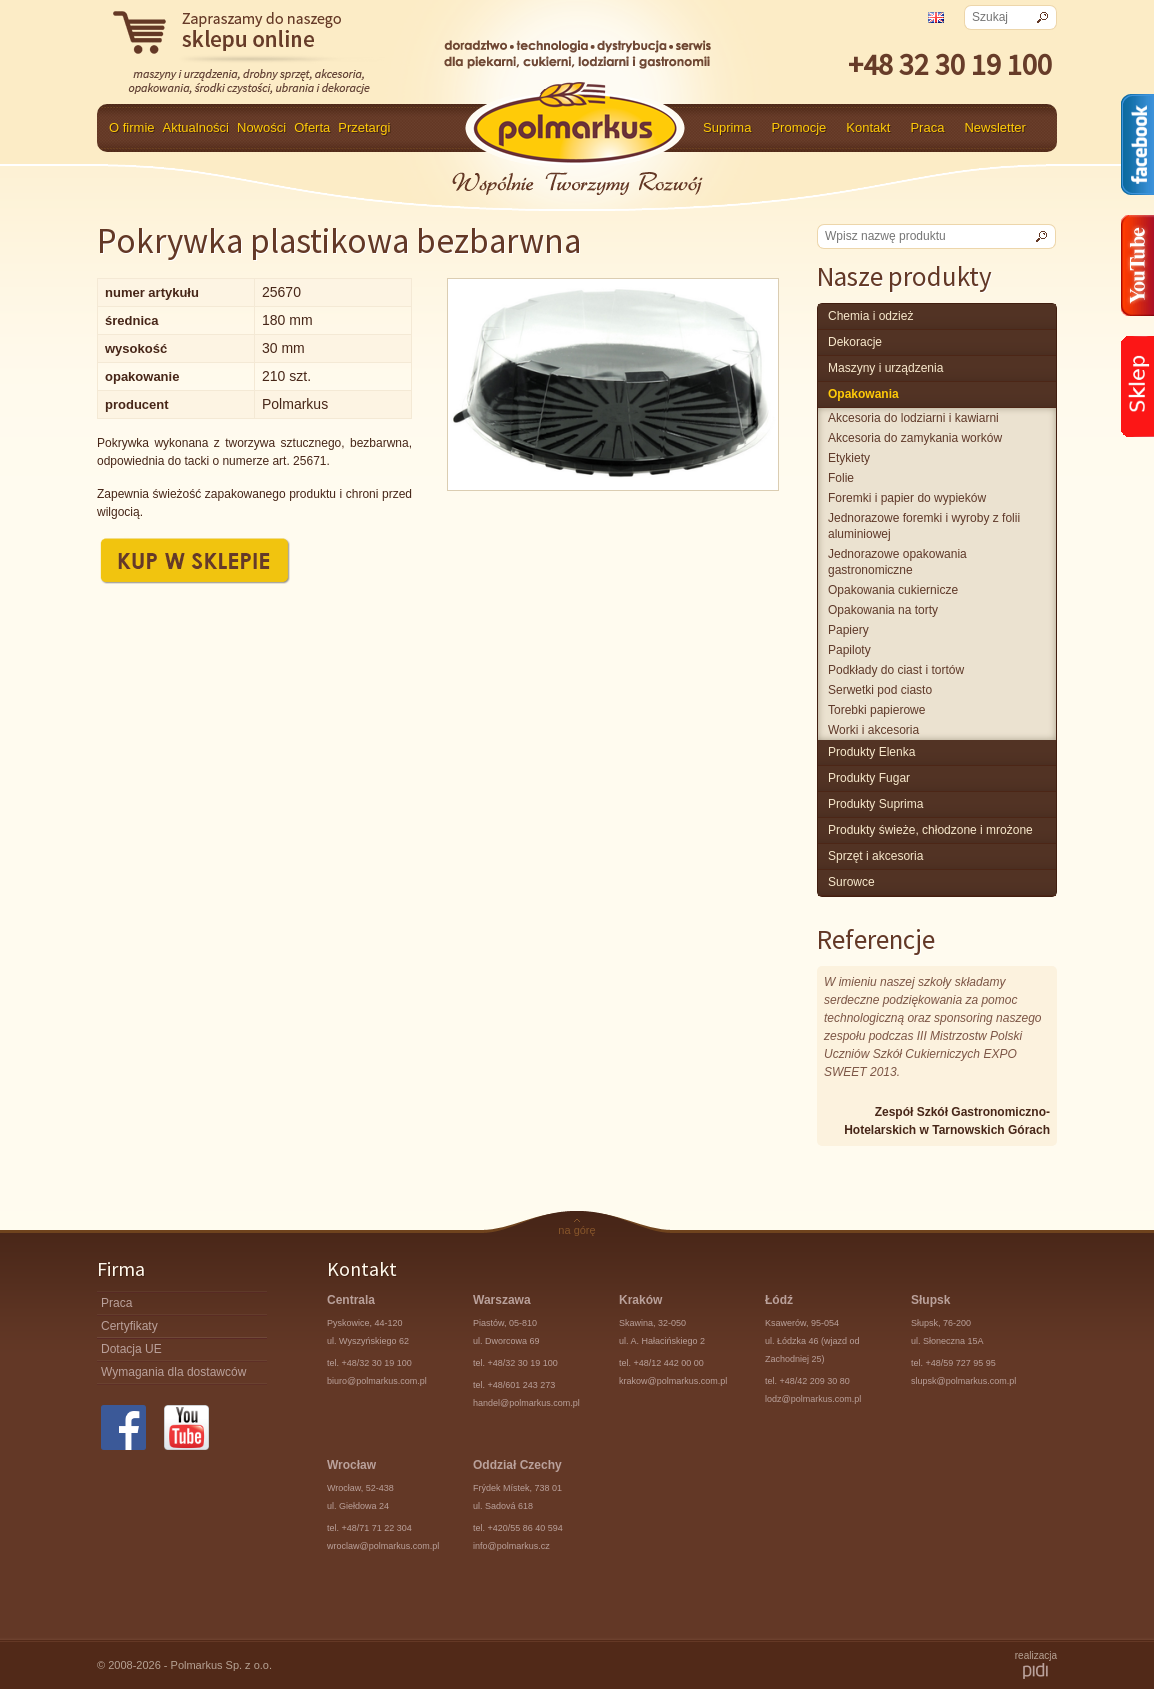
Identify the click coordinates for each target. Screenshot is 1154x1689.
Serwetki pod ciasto (880, 690)
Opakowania (863, 394)
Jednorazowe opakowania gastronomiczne (897, 562)
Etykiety (849, 458)
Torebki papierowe (876, 710)
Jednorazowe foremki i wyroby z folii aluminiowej (924, 526)
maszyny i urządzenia (885, 368)
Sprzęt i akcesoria (875, 856)
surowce (851, 882)
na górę (576, 1230)
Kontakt (868, 127)
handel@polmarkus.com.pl (526, 1403)
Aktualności (196, 127)
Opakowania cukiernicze (893, 590)
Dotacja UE (131, 1349)
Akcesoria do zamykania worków (915, 438)
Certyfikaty (129, 1326)
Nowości (261, 127)
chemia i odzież (870, 316)
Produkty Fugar (869, 778)
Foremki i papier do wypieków (907, 498)
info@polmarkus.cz (511, 1546)
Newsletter (994, 127)
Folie (841, 478)
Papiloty (849, 650)
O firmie (132, 127)
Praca (927, 127)
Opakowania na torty (883, 610)
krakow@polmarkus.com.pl (673, 1381)
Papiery (848, 630)
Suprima (727, 127)
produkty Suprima (875, 804)
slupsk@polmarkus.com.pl (963, 1381)
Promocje (798, 127)
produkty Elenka (871, 752)
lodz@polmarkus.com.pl (813, 1399)
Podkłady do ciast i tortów (896, 670)
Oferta (312, 127)
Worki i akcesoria (873, 730)
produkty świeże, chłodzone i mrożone (930, 830)
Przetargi (364, 127)
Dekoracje (855, 342)
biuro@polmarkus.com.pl (377, 1381)
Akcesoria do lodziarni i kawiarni (913, 418)
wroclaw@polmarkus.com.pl (383, 1546)
